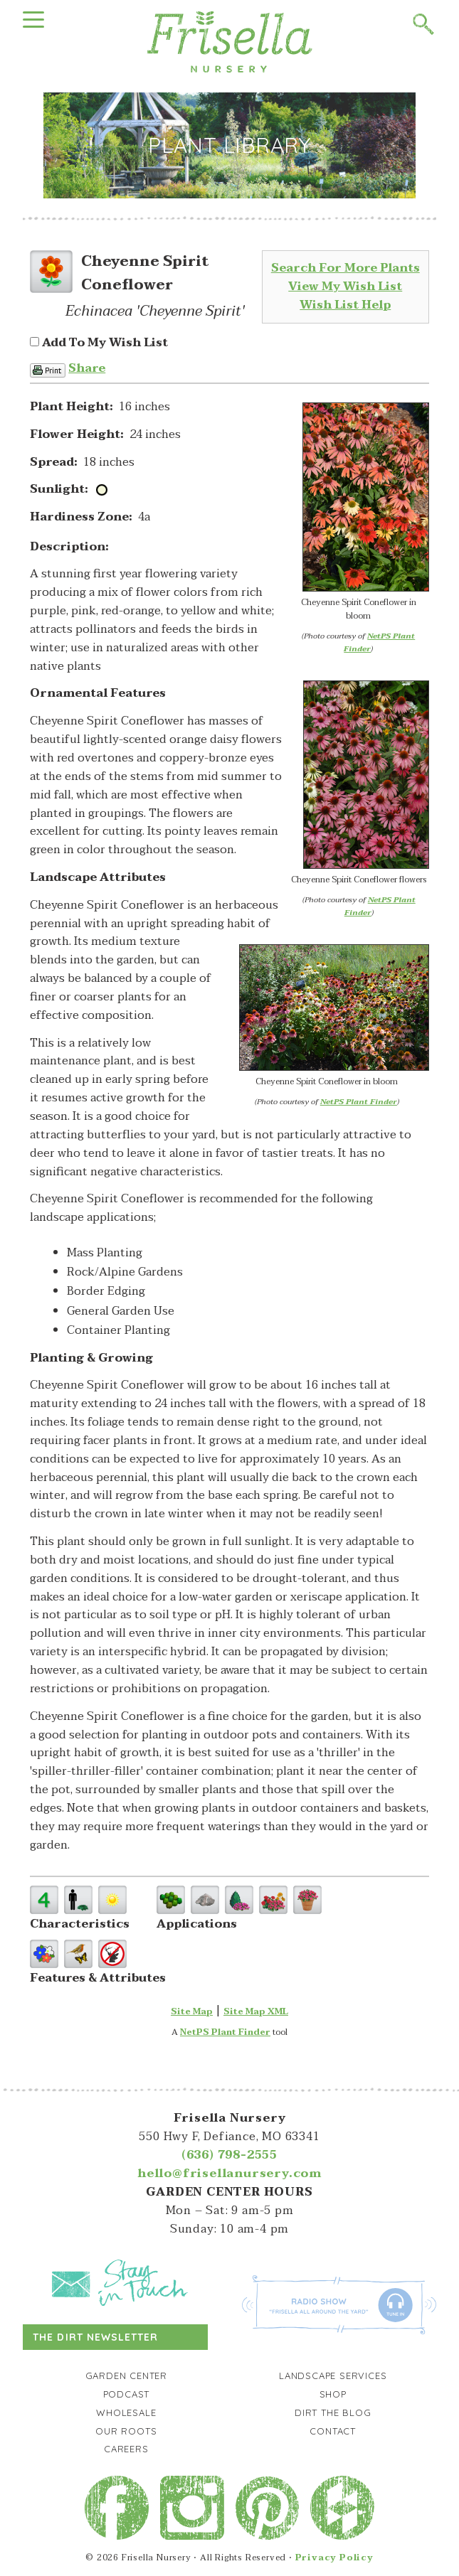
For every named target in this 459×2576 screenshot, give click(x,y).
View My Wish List (345, 286)
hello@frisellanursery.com (229, 2174)
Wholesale (126, 2412)
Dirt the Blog (333, 2412)
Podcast (126, 2394)
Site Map (192, 2011)
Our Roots (126, 2431)
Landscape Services (332, 2375)
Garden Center (126, 2375)
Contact (333, 2431)
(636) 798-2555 (229, 2155)
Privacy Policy (334, 2557)
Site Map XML (255, 2011)
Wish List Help (345, 305)
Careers (126, 2448)
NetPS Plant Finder (379, 642)
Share (86, 368)
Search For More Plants (345, 268)
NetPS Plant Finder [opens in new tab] (225, 2032)
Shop (333, 2394)
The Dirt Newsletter (95, 2337)
